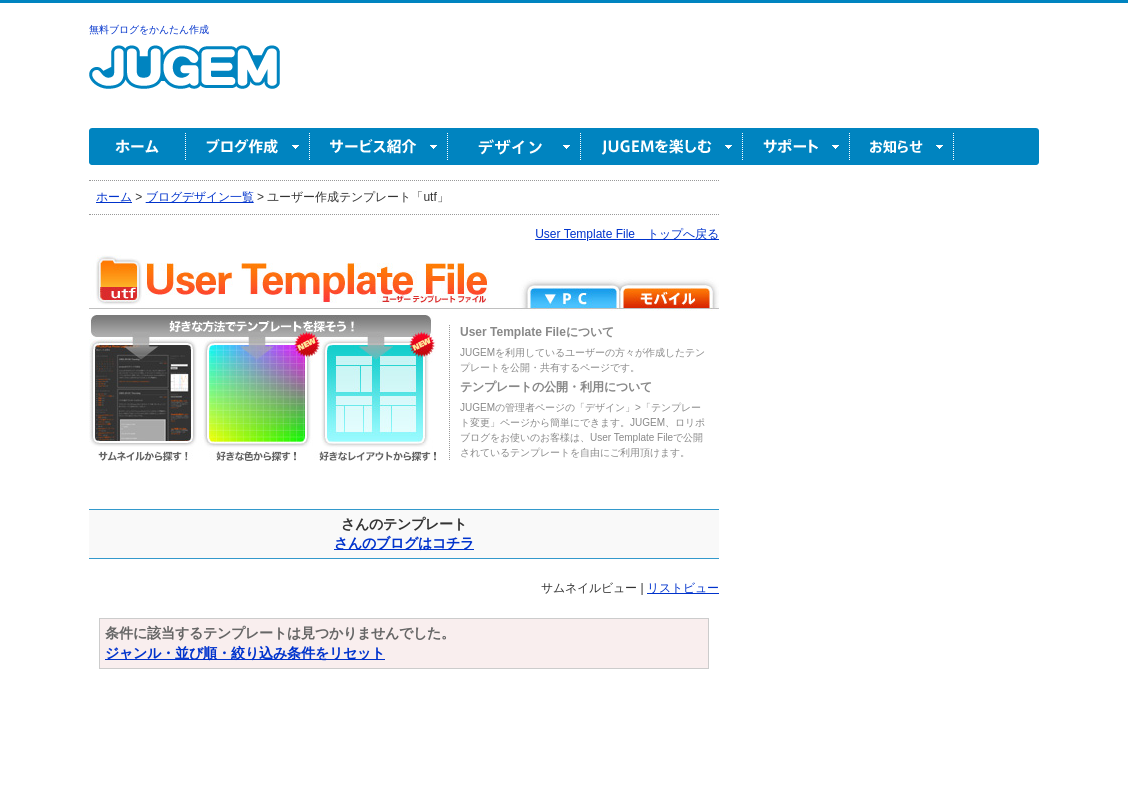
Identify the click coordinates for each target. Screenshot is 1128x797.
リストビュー (683, 588)
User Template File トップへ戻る (627, 234)
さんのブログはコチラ (404, 543)
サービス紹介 (379, 146)
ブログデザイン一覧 (200, 197)
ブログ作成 (248, 146)
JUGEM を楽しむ (662, 146)
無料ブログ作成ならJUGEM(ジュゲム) (184, 78)
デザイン (514, 146)
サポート (796, 146)
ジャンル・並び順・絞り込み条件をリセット (245, 653)
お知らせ (902, 146)
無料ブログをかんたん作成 (149, 29)
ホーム (137, 146)
